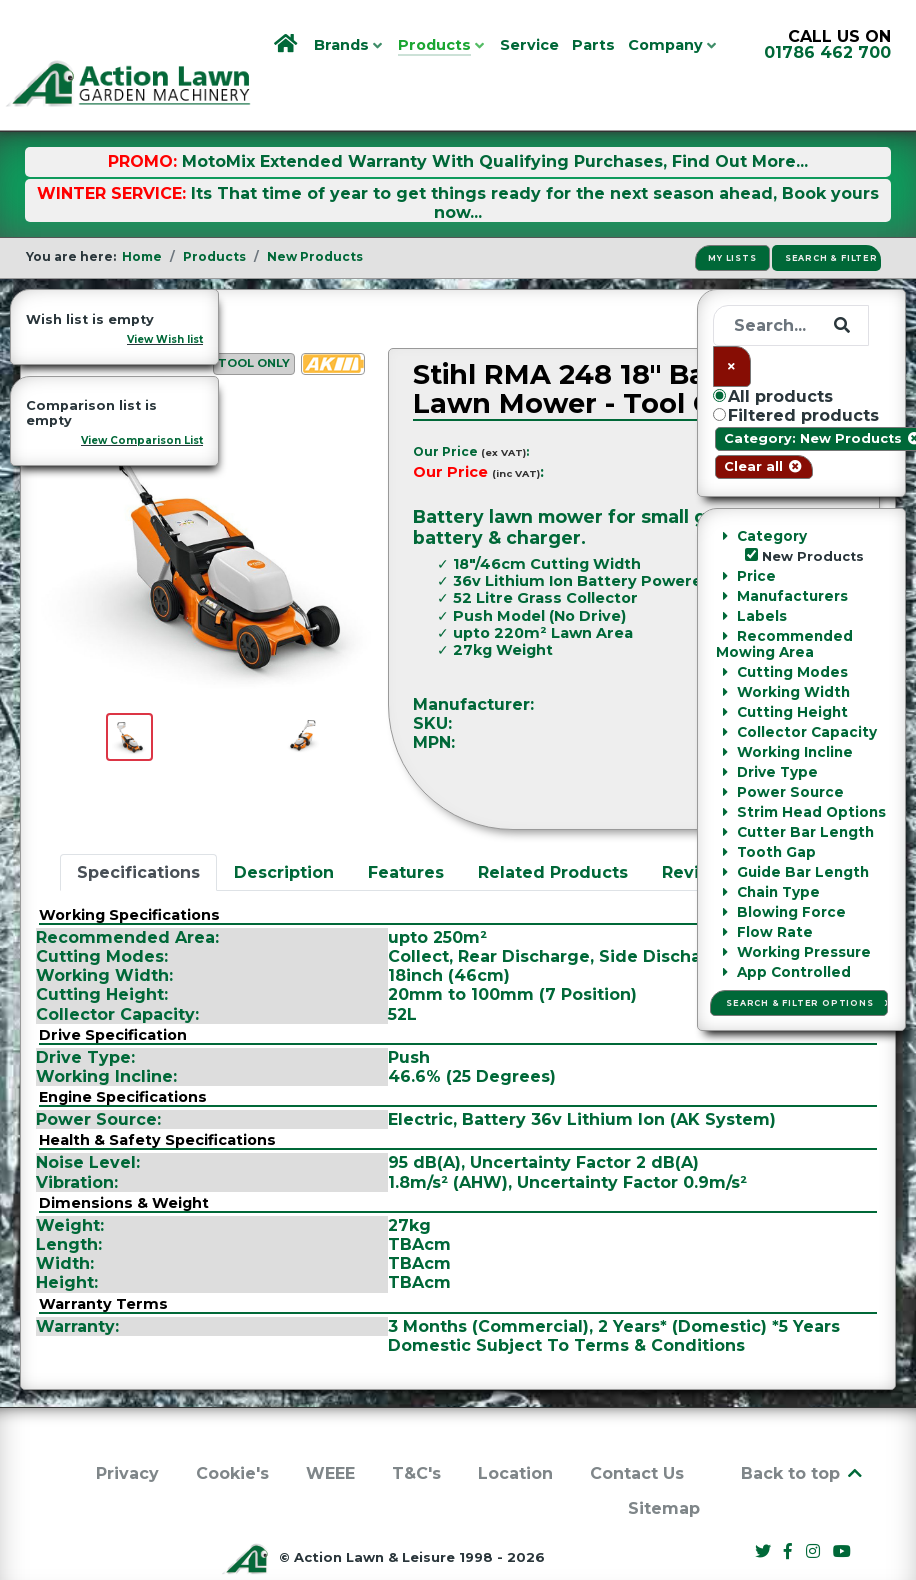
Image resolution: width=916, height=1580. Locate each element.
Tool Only (254, 318)
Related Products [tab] (553, 827)
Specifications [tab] (138, 827)
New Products (118, 274)
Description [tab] (284, 827)
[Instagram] (814, 1507)
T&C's (416, 1428)
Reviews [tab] (698, 827)
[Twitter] (765, 1507)
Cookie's (232, 1428)
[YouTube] (841, 1507)
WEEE (330, 1428)
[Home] (287, 45)
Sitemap (664, 1463)
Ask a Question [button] (790, 747)
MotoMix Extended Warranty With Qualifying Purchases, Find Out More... (495, 116)
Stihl (835, 659)
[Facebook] (790, 1507)
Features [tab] (406, 827)
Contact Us (637, 1428)
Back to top (803, 1428)
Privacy (127, 1428)
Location (515, 1428)
